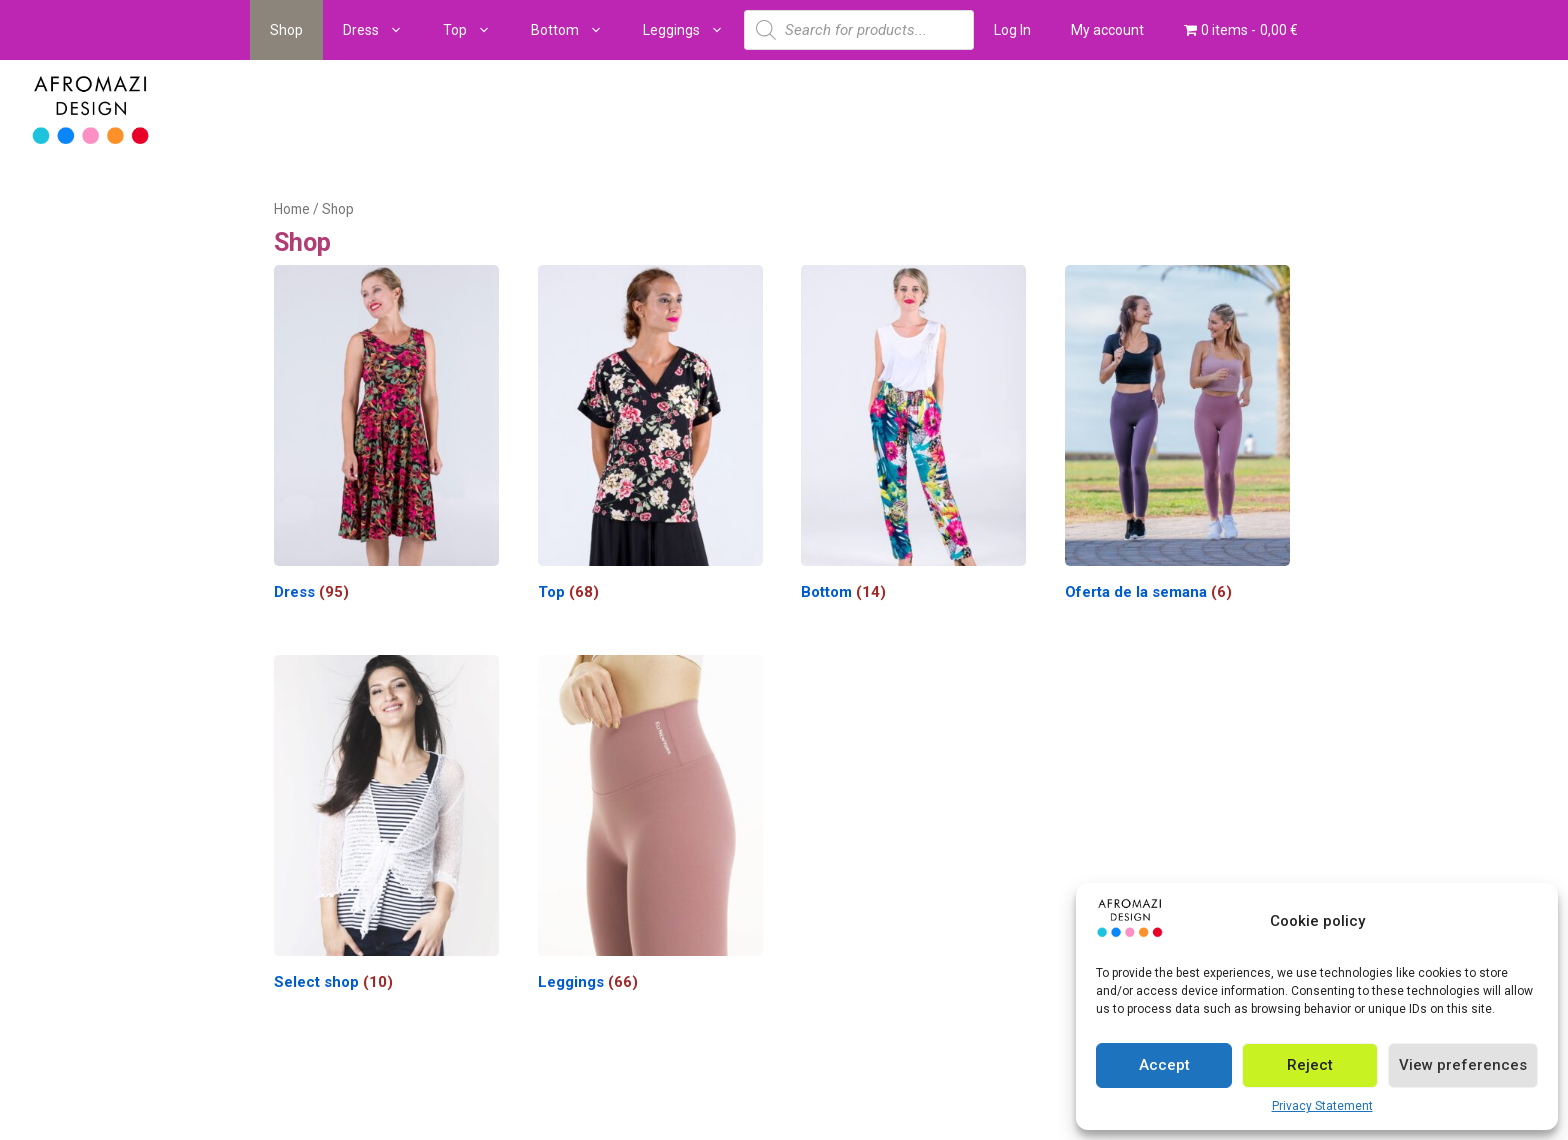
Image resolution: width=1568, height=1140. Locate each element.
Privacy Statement (1322, 1106)
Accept (1164, 1065)
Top (477, 30)
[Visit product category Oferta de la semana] (1177, 437)
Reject (1310, 1065)
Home (292, 209)
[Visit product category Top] (650, 437)
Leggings (693, 30)
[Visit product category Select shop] (386, 827)
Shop (286, 30)
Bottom (577, 30)
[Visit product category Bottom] (913, 437)
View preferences (1463, 1065)
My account (1107, 30)
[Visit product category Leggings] (650, 827)
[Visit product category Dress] (386, 437)
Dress (383, 30)
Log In (1012, 30)
